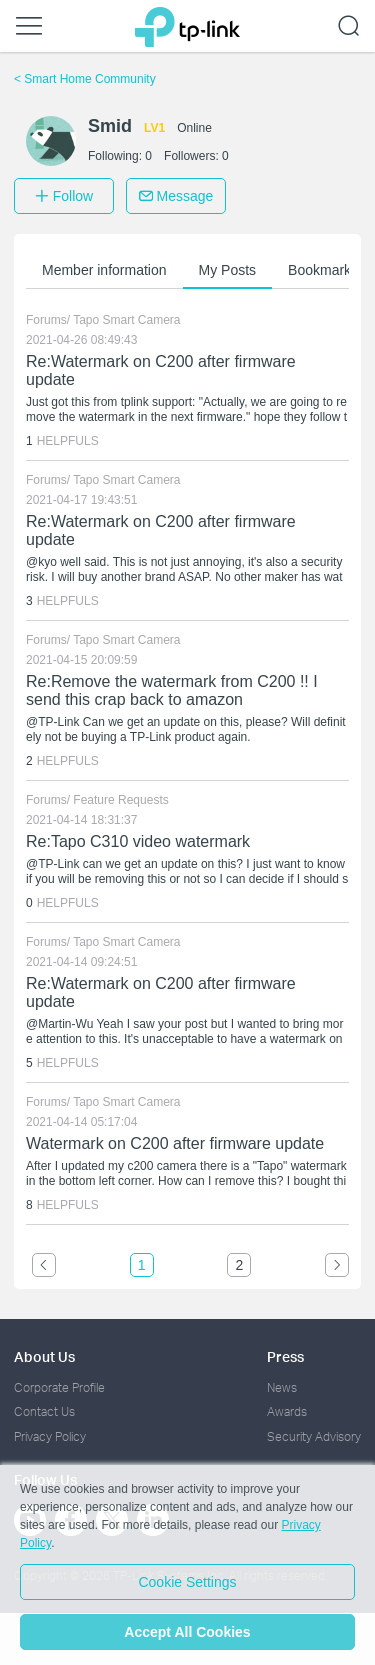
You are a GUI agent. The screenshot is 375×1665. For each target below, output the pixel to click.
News (282, 1387)
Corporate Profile (59, 1387)
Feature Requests (120, 800)
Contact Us (44, 1411)
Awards (287, 1411)
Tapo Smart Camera (126, 320)
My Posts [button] (228, 270)
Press (285, 1356)
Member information (104, 270)
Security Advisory (314, 1436)
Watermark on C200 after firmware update (175, 1143)
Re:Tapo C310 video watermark (138, 841)
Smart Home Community (85, 79)
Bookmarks (323, 270)
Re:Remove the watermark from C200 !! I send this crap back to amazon (172, 690)
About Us (44, 1356)
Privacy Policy (50, 1436)
